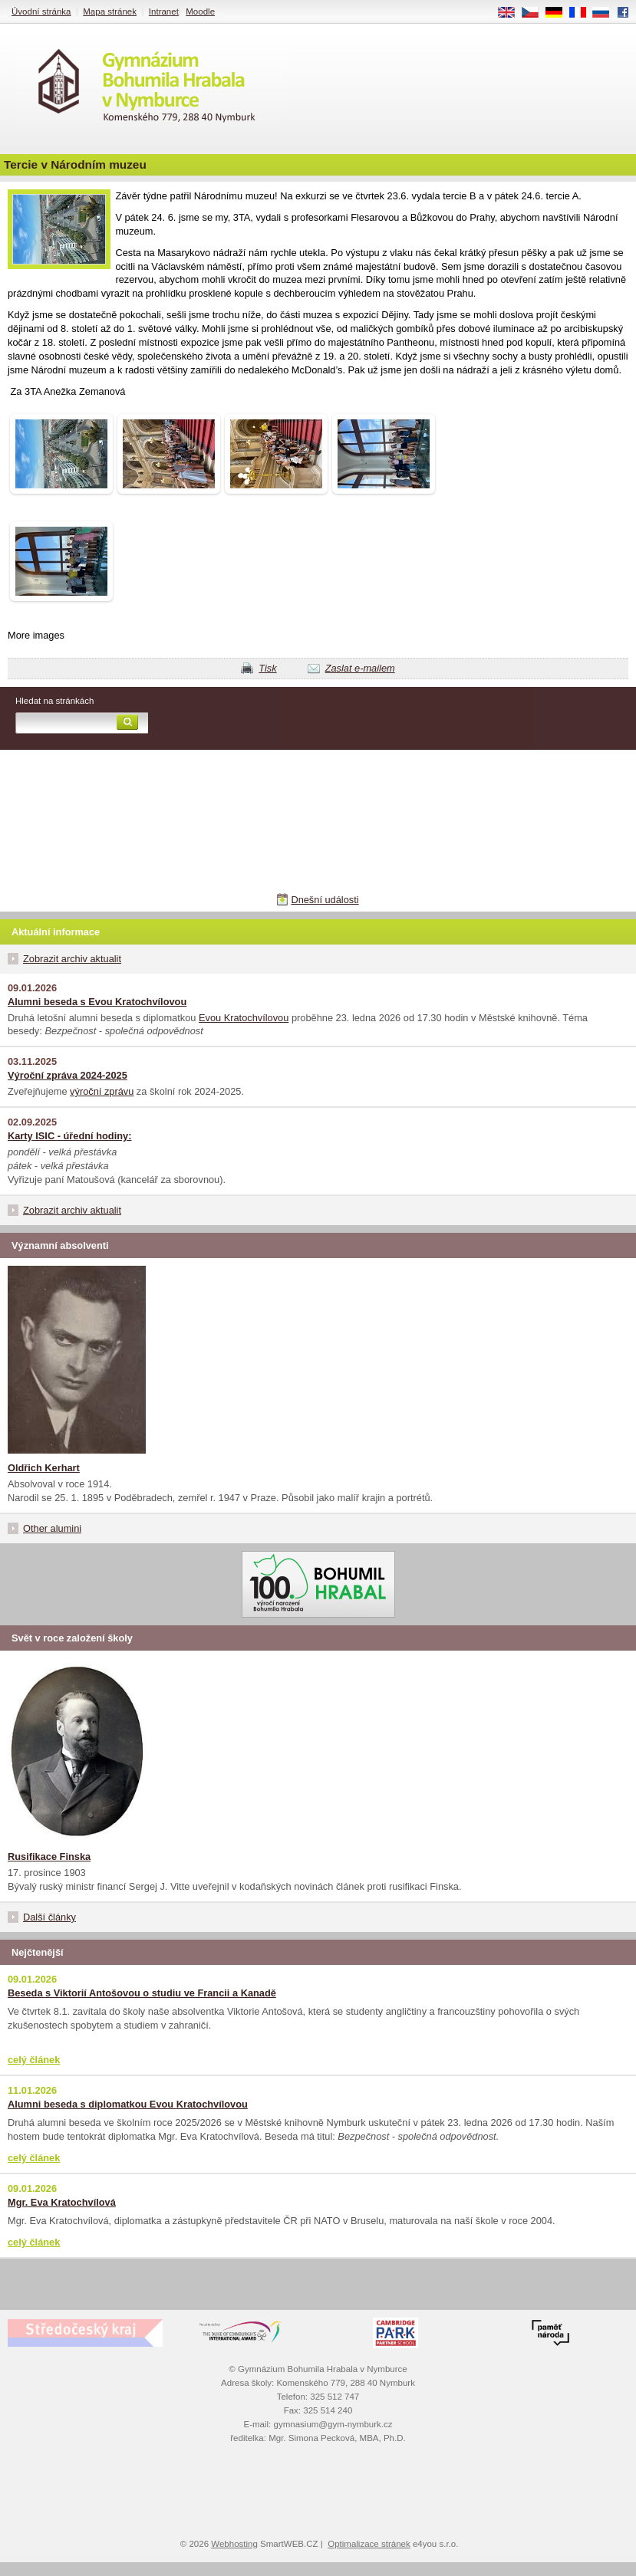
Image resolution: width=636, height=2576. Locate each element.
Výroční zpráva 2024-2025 (67, 1075)
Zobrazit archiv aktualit (72, 958)
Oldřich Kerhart (44, 1468)
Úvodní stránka (41, 11)
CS (535, 13)
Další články (49, 1917)
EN (512, 13)
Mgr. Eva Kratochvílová (62, 2202)
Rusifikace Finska (49, 1856)
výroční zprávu (101, 1091)
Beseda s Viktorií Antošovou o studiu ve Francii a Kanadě (142, 1993)
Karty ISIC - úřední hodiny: (69, 1136)
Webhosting (234, 2543)
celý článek (34, 2059)
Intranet (164, 11)
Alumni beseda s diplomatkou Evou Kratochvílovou (128, 2104)
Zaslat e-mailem (360, 668)
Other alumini (52, 1528)
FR (582, 13)
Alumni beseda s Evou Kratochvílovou (97, 1001)
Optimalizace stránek (369, 2543)
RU (606, 13)
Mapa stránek (110, 11)
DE (559, 13)
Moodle (200, 11)
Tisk (267, 668)
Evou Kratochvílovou (243, 1018)
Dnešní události (324, 899)
